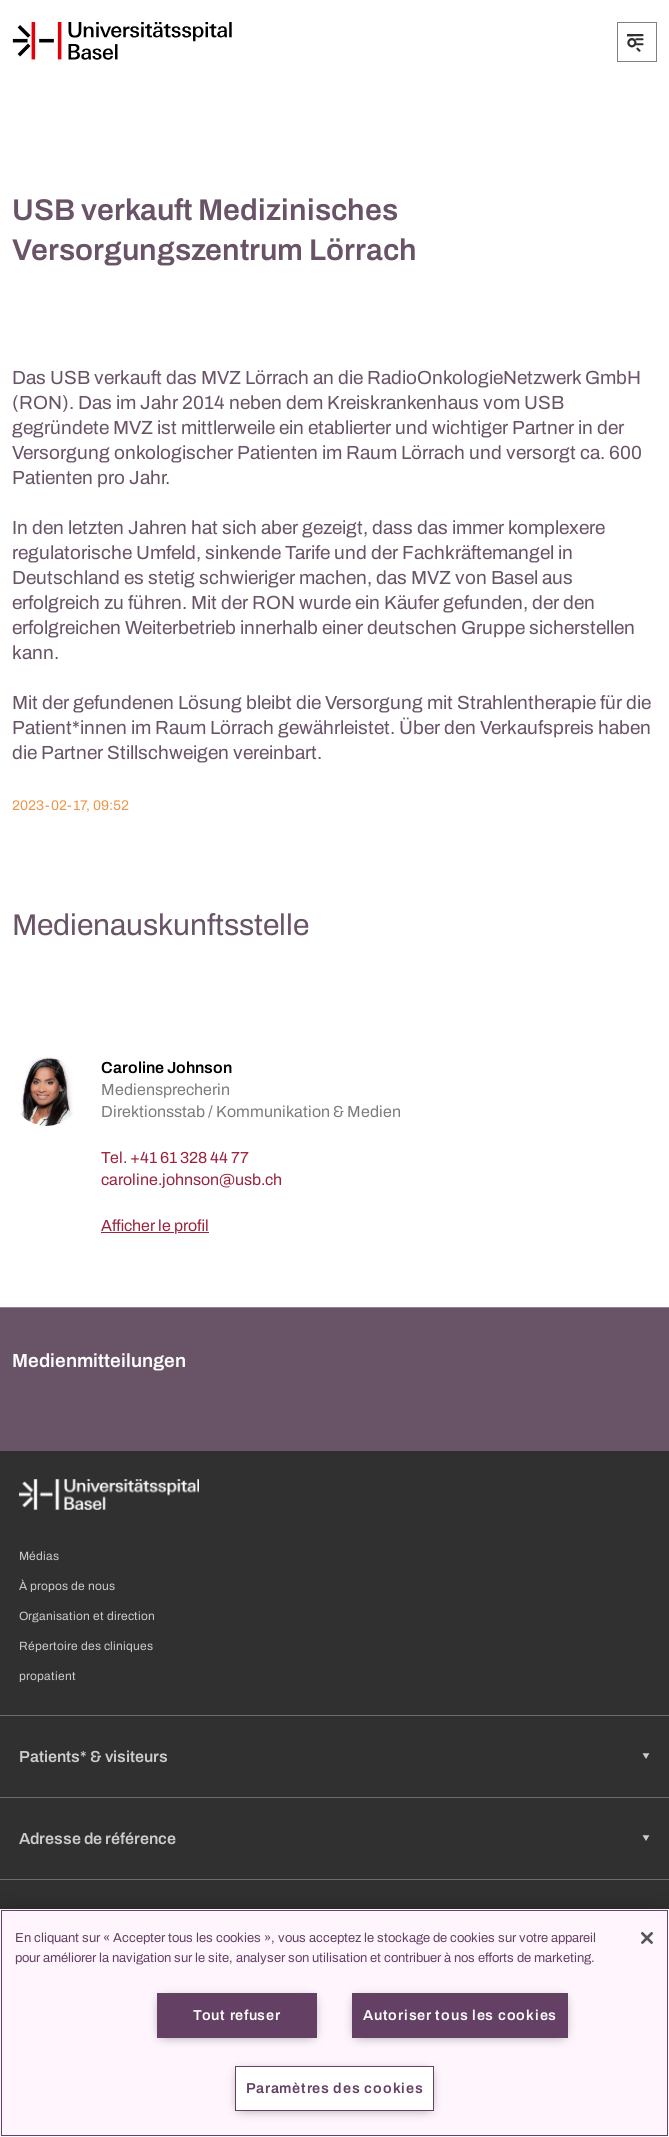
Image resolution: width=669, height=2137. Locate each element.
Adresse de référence (97, 1838)
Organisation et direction (87, 1616)
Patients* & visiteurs (93, 1756)
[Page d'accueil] (122, 41)
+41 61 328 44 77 (189, 1157)
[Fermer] (647, 1938)
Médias (39, 1556)
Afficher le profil (155, 1225)
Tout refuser (237, 2015)
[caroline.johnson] (191, 1179)
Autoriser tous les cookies (460, 2015)
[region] (334, 2023)
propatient (47, 1676)
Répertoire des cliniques (86, 1646)
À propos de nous (67, 1586)
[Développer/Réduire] (637, 42)
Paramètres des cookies (335, 2088)
